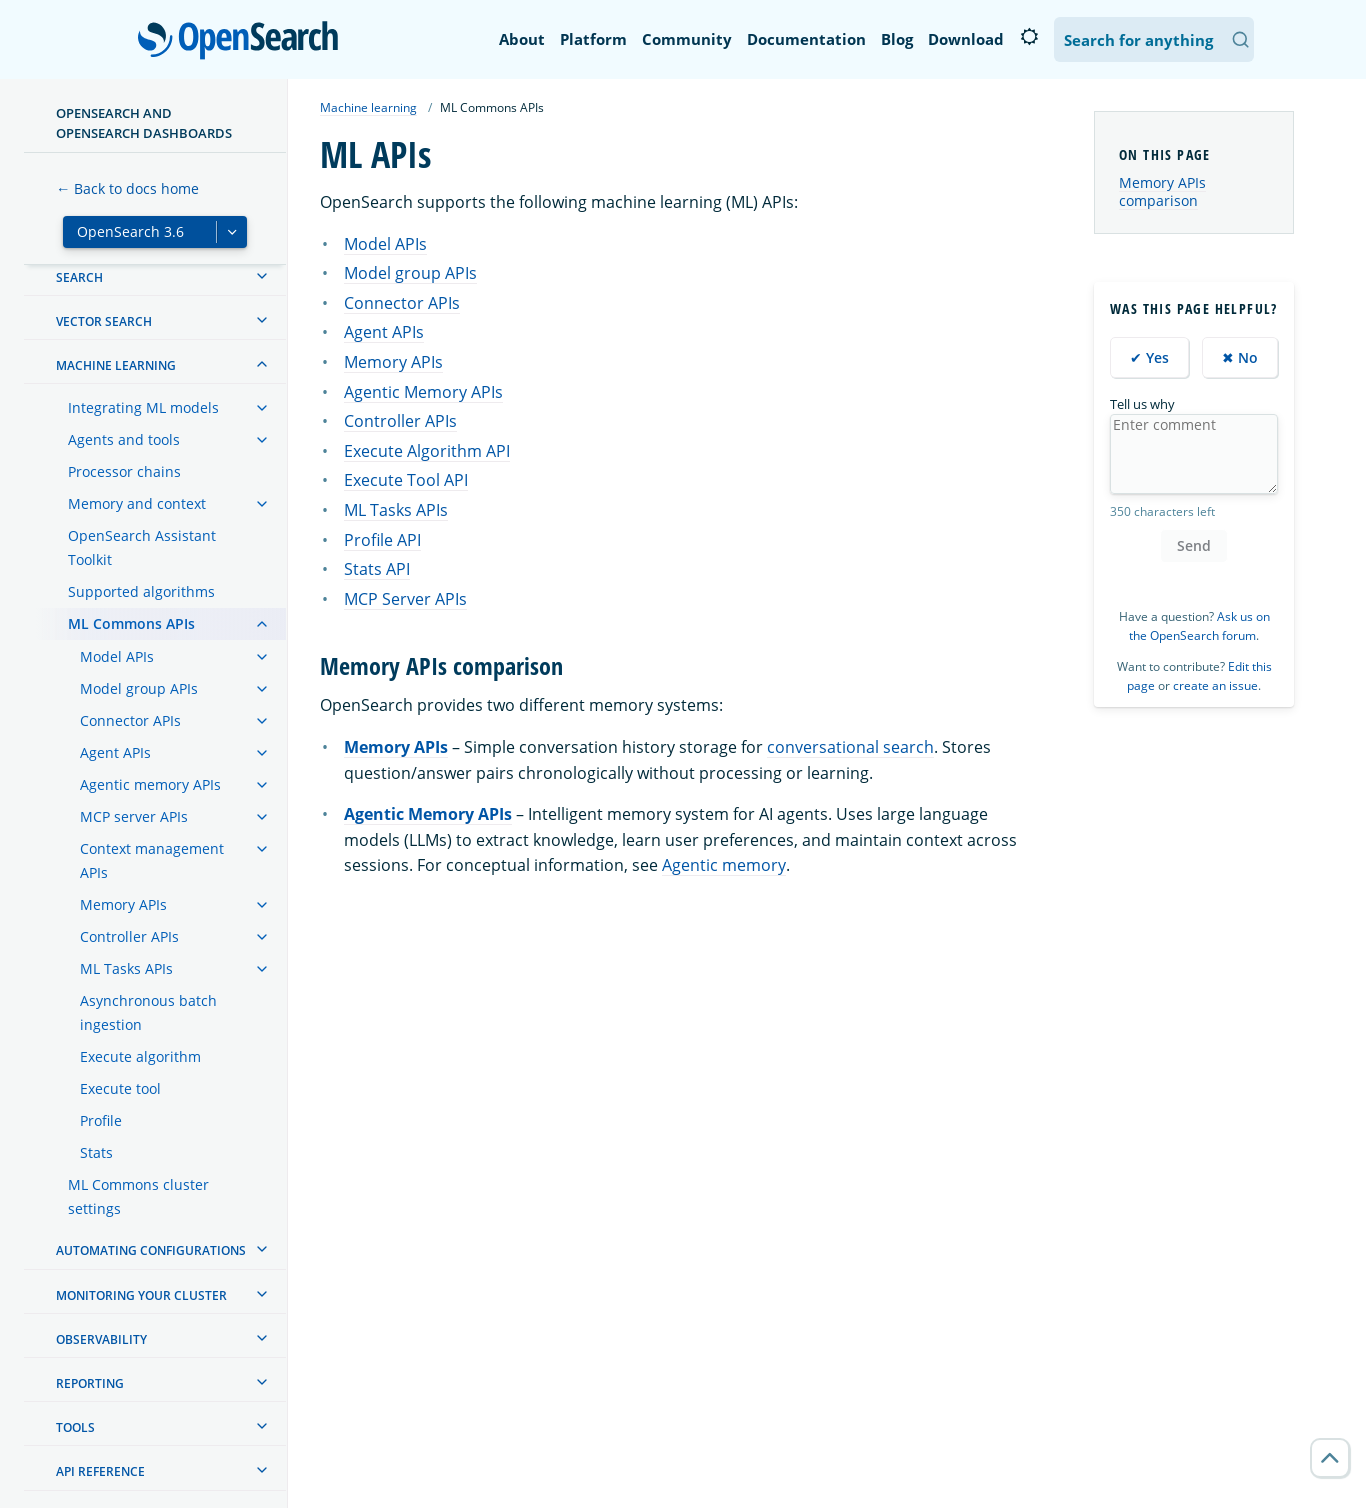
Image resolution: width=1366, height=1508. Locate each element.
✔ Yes (1149, 357)
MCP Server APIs (405, 599)
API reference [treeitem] (100, 1471)
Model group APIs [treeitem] (139, 688)
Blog (897, 39)
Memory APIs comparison (1162, 191)
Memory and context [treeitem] (137, 503)
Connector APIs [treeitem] (130, 720)
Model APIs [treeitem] (117, 656)
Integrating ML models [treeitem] (143, 407)
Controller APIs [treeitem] (129, 936)
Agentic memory (724, 865)
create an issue (1215, 685)
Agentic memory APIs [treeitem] (150, 784)
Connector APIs (402, 303)
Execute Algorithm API (427, 451)
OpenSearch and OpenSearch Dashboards (144, 123)
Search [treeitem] (79, 277)
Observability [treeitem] (101, 1339)
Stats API (377, 569)
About (522, 39)
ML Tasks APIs (396, 510)
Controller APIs (400, 421)
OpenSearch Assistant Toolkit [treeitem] (142, 547)
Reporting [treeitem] (90, 1383)
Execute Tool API (406, 480)
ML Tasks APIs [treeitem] (126, 968)
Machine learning (368, 107)
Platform (593, 39)
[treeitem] (262, 276)
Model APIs (385, 244)
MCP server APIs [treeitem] (134, 816)
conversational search (850, 747)
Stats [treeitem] (96, 1152)
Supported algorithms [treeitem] (141, 591)
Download (966, 39)
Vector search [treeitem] (104, 321)
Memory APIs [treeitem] (123, 904)
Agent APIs (384, 332)
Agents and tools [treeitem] (124, 439)
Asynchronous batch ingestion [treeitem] (148, 1012)
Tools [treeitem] (75, 1427)
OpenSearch (243, 42)
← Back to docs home (127, 188)
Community (687, 39)
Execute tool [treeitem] (120, 1088)
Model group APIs (410, 273)
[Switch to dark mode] (1029, 37)
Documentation (806, 39)
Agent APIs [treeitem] (115, 752)
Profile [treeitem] (101, 1120)
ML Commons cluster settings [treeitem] (138, 1196)
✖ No (1240, 357)
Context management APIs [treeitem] (152, 860)
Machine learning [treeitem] (116, 365)
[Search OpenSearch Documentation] (1154, 39)
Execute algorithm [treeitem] (140, 1056)
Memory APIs (393, 362)
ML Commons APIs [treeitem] (131, 623)
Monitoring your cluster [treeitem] (141, 1295)
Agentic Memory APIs (423, 392)
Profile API (382, 540)
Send (1194, 545)
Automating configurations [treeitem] (151, 1250)
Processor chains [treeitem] (124, 471)
